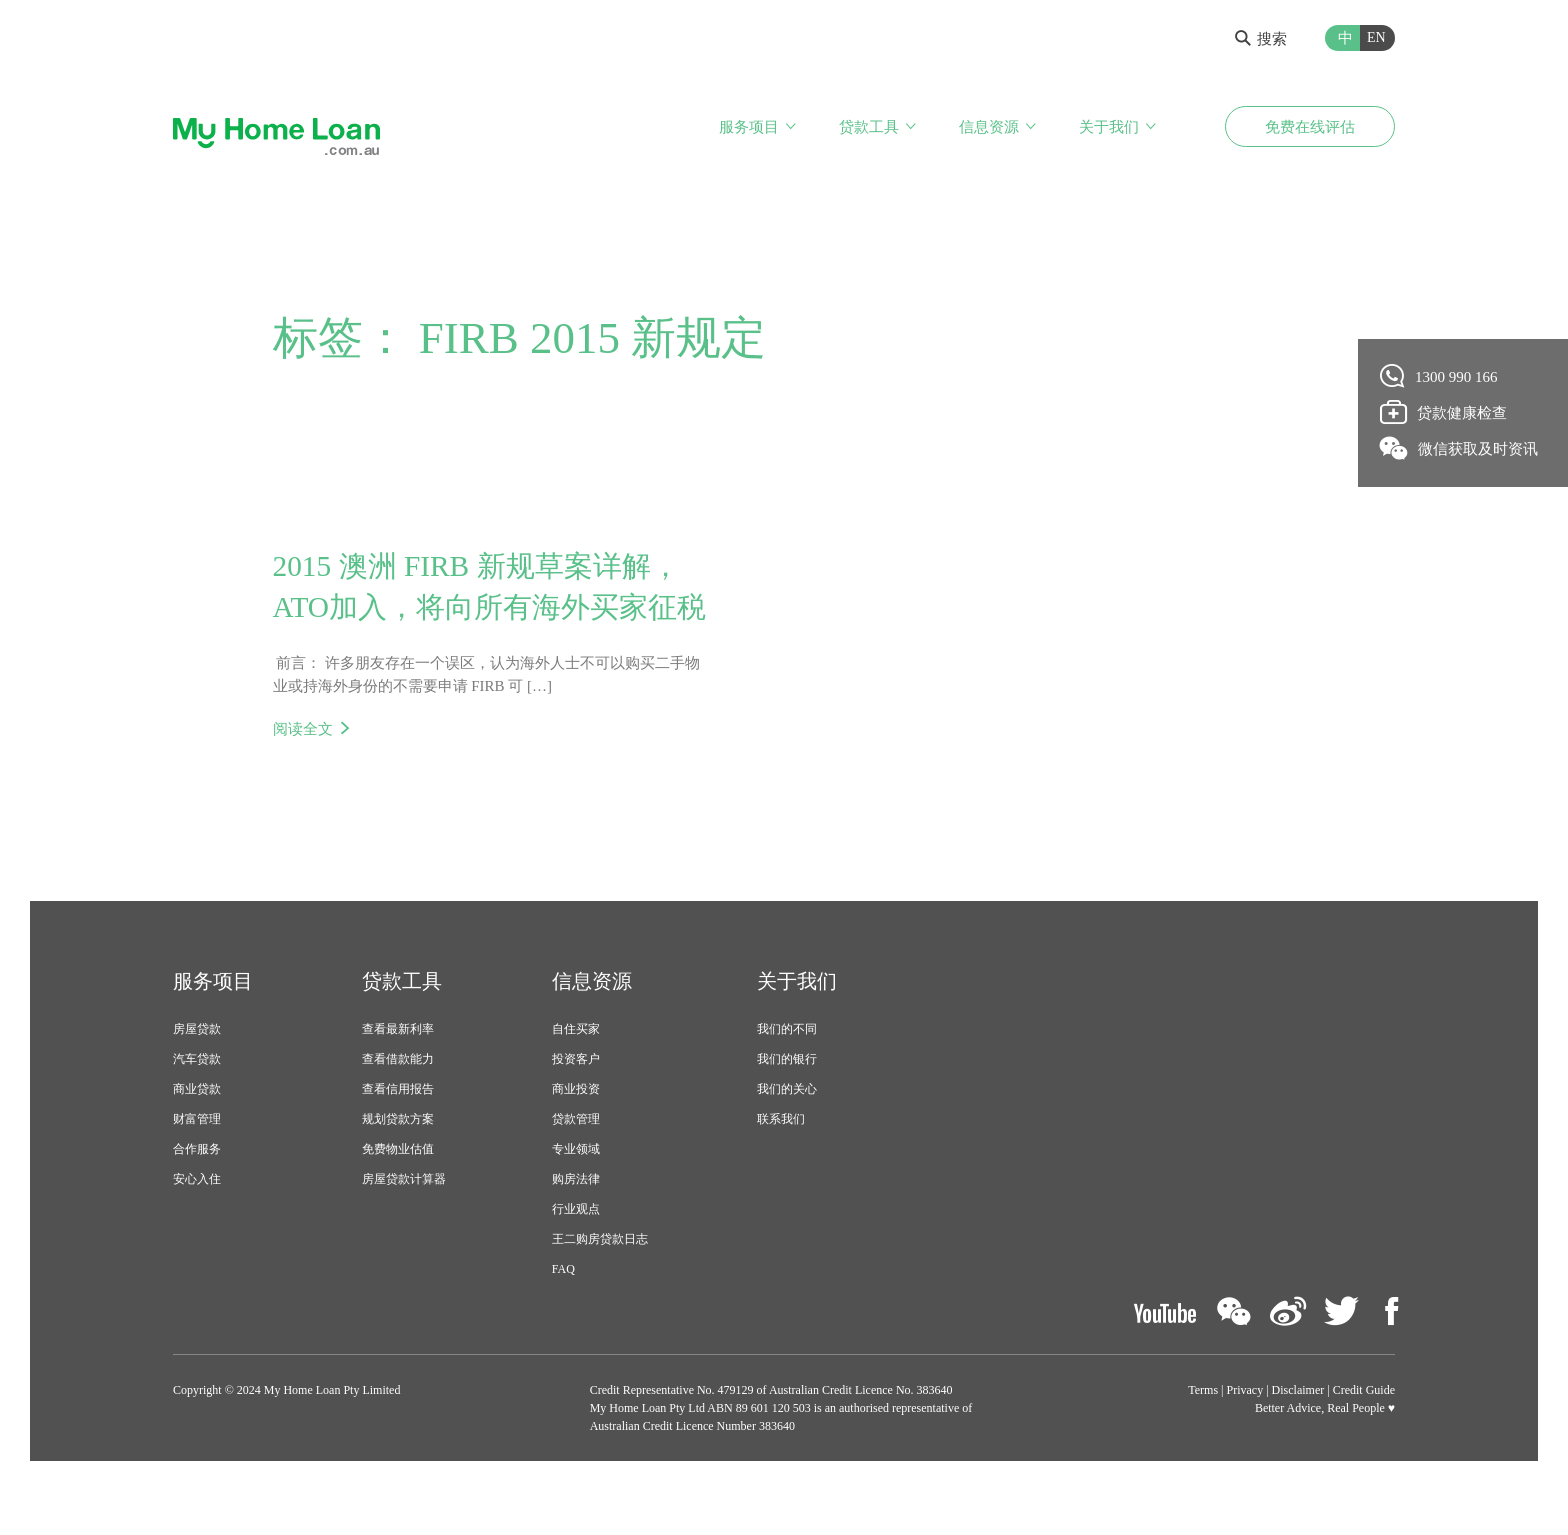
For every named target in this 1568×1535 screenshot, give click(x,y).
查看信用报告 (398, 1133)
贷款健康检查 (1444, 412)
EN (1376, 37)
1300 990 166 (1439, 376)
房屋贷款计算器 (404, 1223)
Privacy (1245, 1434)
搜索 (1261, 39)
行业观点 (576, 1253)
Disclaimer (1298, 1434)
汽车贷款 (197, 1103)
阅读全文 (303, 773)
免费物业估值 (398, 1193)
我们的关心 (787, 1133)
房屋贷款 (197, 1073)
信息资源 (989, 128)
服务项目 (749, 128)
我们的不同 (787, 1073)
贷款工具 (869, 128)
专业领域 (576, 1193)
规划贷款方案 (398, 1163)
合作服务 (197, 1193)
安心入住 (197, 1223)
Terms (1203, 1434)
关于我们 (1109, 128)
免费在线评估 (1310, 128)
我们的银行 (787, 1103)
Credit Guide (1364, 1434)
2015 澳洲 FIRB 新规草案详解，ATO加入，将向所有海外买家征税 (482, 608)
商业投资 (576, 1133)
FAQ (563, 1313)
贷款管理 (576, 1163)
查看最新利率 (398, 1073)
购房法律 (576, 1223)
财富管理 (197, 1163)
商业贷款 (197, 1133)
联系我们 (781, 1163)
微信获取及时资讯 (1459, 448)
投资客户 (576, 1103)
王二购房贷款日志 (600, 1283)
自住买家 (576, 1073)
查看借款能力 (398, 1103)
